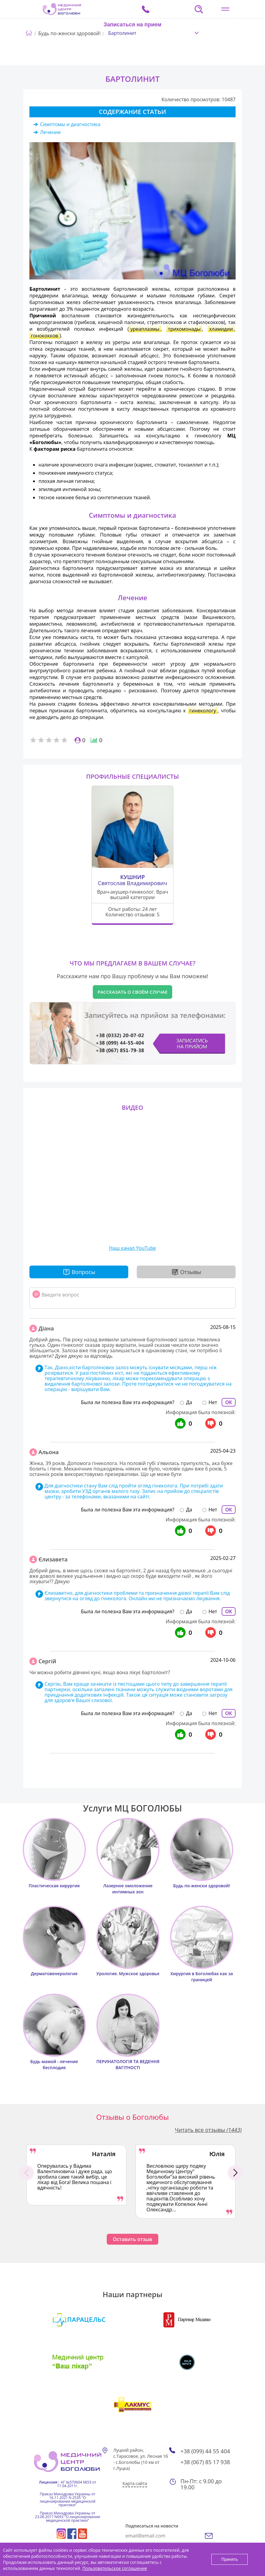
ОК (228, 1402)
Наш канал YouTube (132, 1248)
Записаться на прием (133, 24)
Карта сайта (134, 2483)
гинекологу (203, 710)
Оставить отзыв (132, 2239)
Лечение (50, 132)
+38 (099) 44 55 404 (205, 2451)
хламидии (221, 329)
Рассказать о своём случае (133, 992)
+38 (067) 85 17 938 (205, 2462)
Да (189, 1402)
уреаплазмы (144, 329)
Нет (213, 1402)
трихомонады (184, 329)
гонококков (44, 335)
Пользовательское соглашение (114, 2568)
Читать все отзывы (208, 2130)
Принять (229, 2559)
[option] (76, 2175)
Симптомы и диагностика (70, 124)
